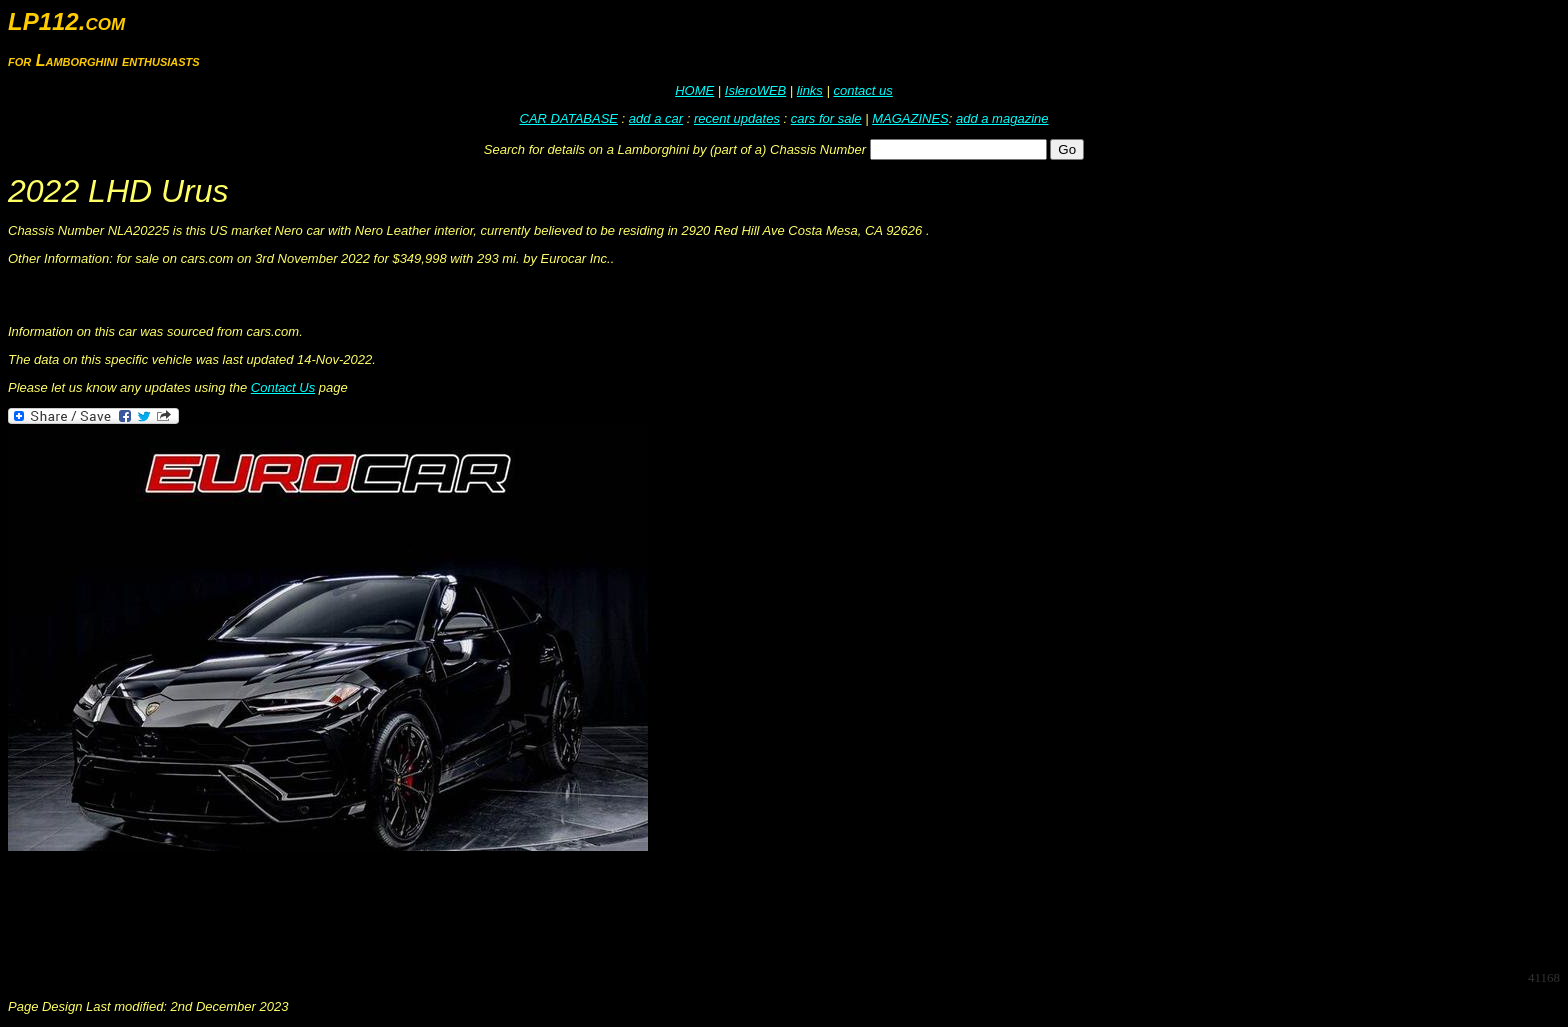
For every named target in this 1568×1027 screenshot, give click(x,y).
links (810, 90)
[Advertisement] (372, 909)
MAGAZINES (910, 118)
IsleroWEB (755, 90)
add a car (656, 118)
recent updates (737, 118)
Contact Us (283, 387)
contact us (862, 90)
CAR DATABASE (569, 118)
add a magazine (1002, 118)
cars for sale (826, 118)
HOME (694, 90)
